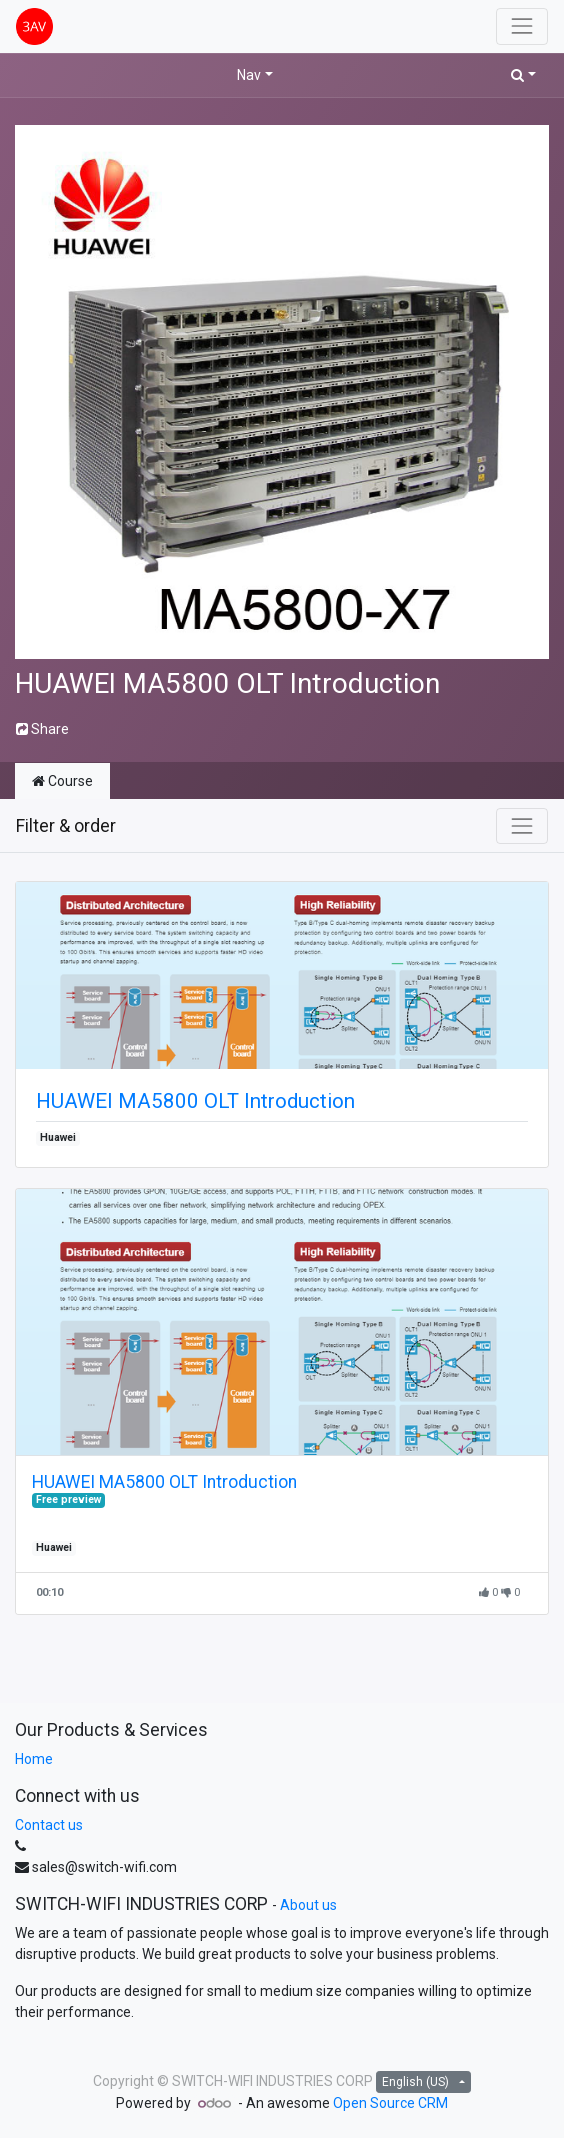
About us (308, 1905)
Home (34, 1759)
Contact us (49, 1825)
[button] (523, 75)
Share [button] (42, 729)
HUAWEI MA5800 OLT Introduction (195, 1101)
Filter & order (66, 826)
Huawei (58, 1137)
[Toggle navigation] (522, 826)
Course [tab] (62, 781)
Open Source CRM (390, 2103)
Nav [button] (249, 75)
